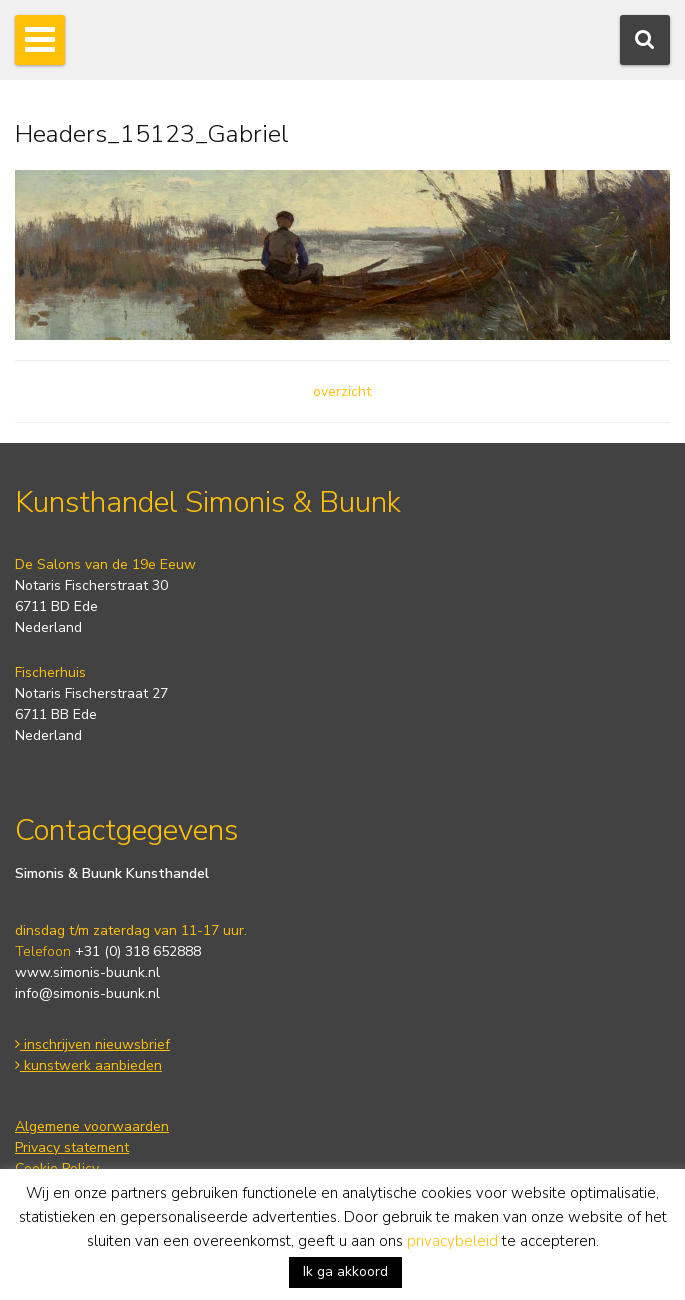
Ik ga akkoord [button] (345, 1271)
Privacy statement (72, 1147)
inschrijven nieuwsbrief (92, 1044)
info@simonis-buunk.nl (87, 993)
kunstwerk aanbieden (88, 1065)
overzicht (342, 391)
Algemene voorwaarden (92, 1126)
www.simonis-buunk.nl (87, 972)
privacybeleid (452, 1241)
